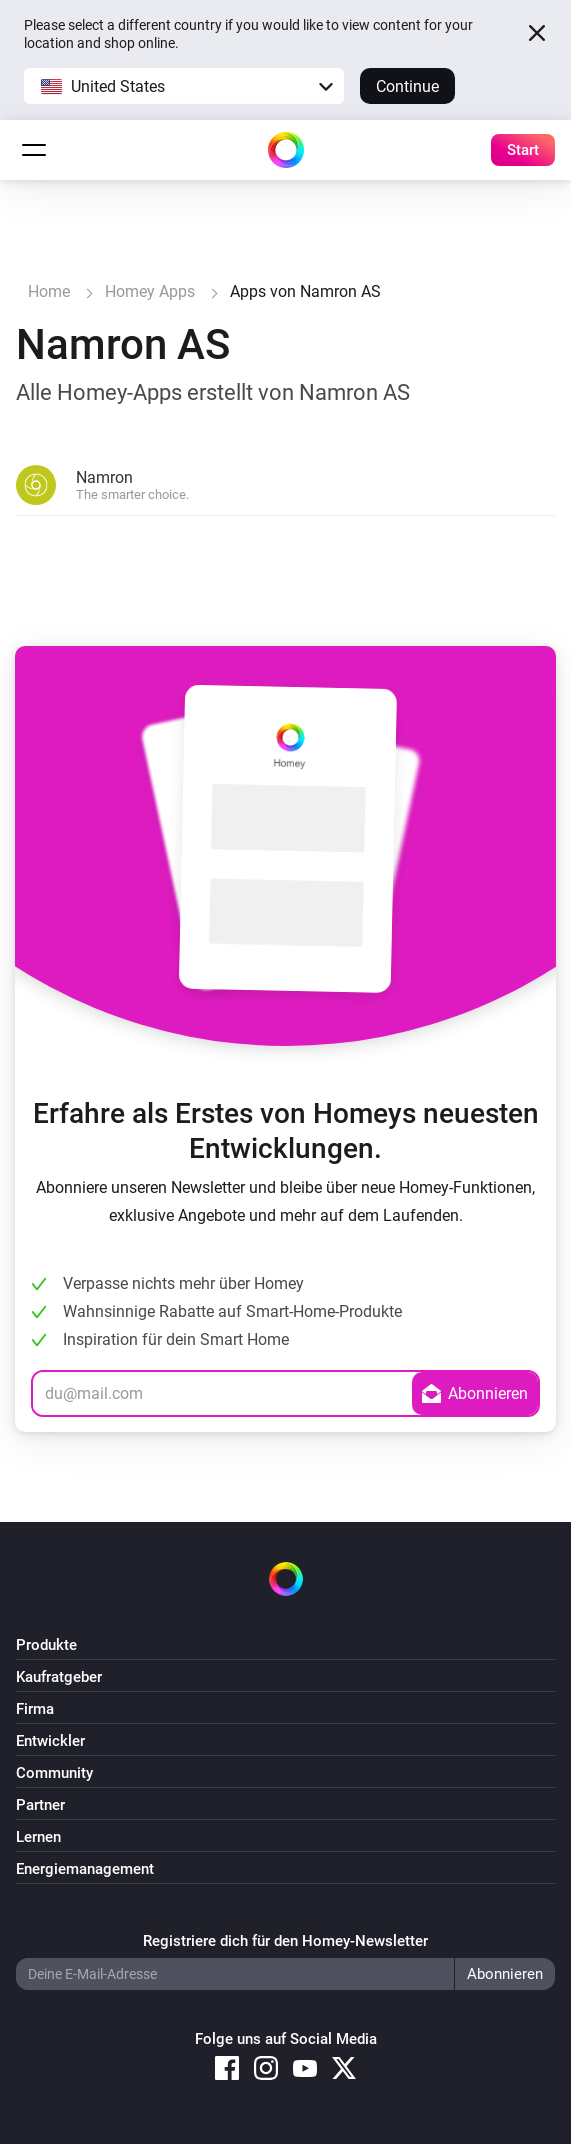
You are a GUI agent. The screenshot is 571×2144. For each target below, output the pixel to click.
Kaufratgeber (59, 1677)
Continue (407, 86)
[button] (184, 86)
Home (49, 291)
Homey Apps (150, 291)
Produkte (46, 1645)
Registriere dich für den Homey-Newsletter (285, 1941)
